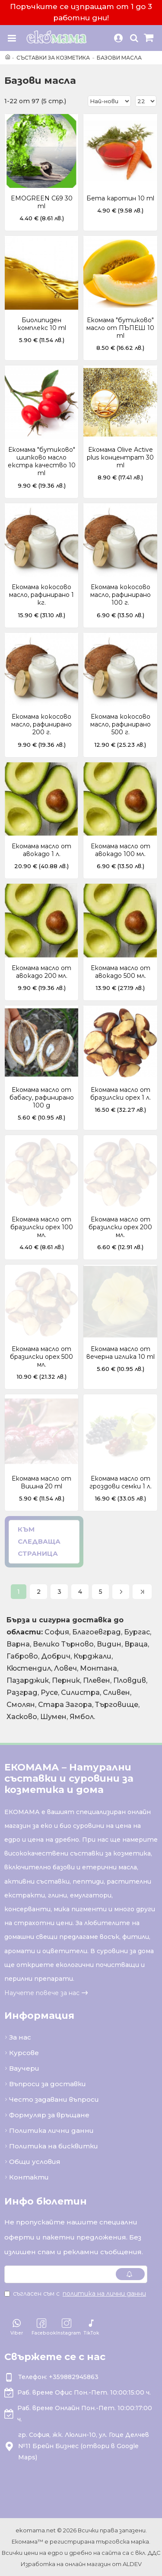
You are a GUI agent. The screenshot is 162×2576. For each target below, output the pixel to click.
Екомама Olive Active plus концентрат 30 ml (120, 457)
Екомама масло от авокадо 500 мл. (120, 972)
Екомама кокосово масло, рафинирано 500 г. (120, 724)
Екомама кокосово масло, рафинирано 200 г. (41, 724)
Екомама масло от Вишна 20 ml (41, 1482)
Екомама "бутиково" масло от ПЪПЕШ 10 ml (120, 327)
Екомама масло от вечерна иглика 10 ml (120, 1353)
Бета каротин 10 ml (120, 198)
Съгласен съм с (75, 2293)
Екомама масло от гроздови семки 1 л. (120, 1482)
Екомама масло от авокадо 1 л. (41, 850)
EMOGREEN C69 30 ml (42, 202)
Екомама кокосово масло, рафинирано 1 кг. (41, 594)
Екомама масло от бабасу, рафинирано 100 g (42, 1097)
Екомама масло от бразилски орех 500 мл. (41, 1356)
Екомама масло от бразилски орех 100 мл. (41, 1227)
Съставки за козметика (53, 57)
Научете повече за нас (41, 1993)
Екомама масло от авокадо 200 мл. (41, 972)
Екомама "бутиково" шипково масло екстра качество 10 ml (42, 461)
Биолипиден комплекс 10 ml (41, 324)
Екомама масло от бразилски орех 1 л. (120, 1093)
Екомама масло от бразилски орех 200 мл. (120, 1227)
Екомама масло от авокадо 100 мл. (120, 850)
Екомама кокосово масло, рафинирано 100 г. (120, 594)
